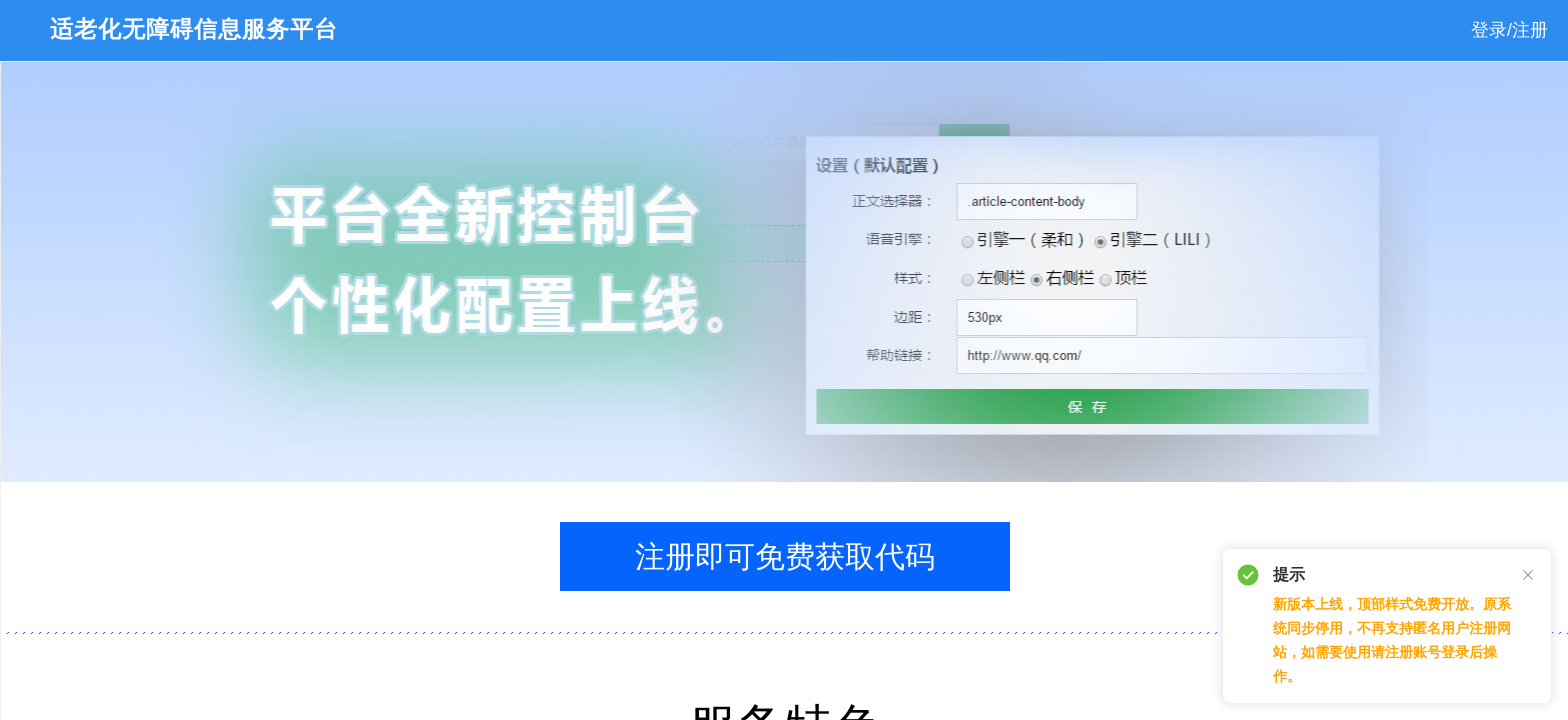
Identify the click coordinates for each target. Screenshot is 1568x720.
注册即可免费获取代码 (785, 556)
